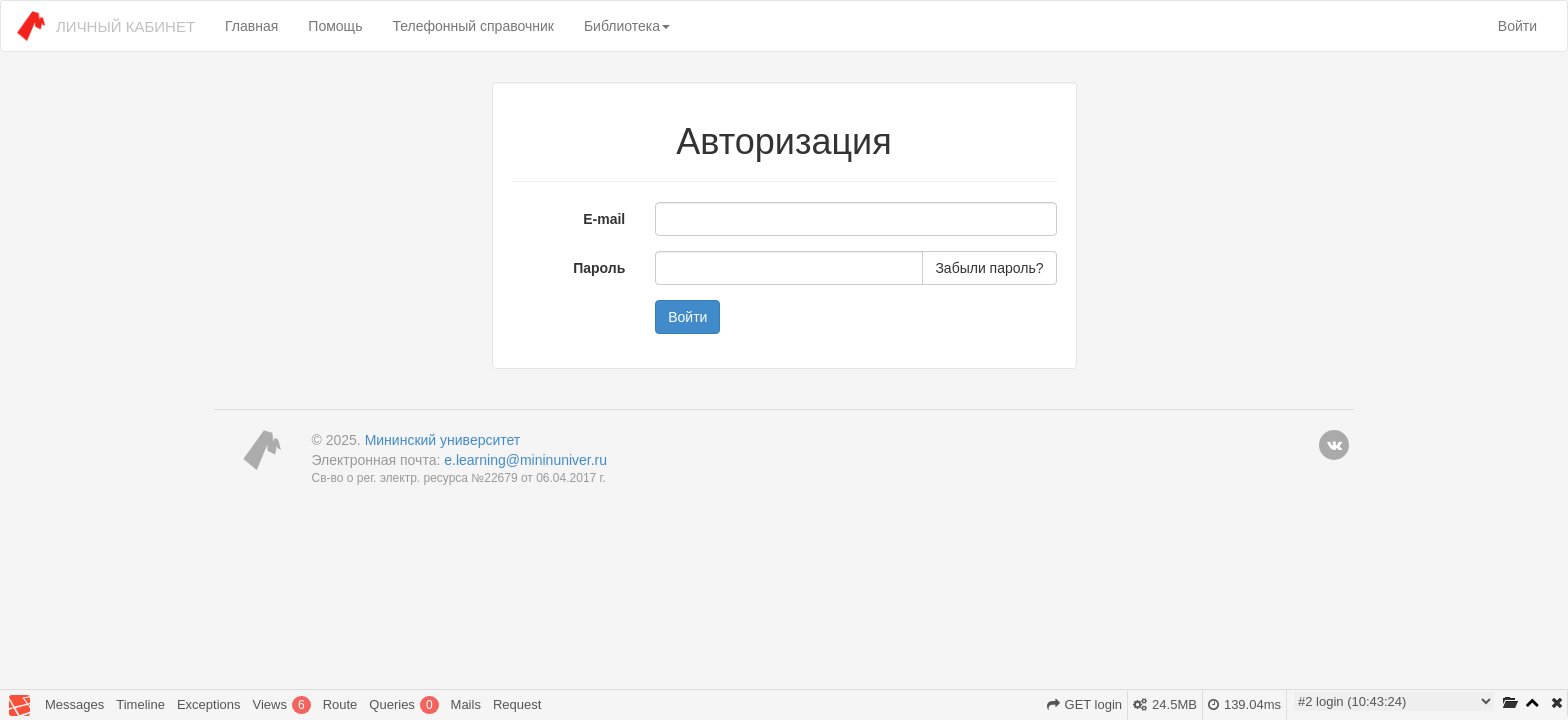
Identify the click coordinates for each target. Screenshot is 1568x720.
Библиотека (627, 26)
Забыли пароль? (989, 268)
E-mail (604, 219)
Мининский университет (443, 440)
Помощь (335, 26)
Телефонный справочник (472, 26)
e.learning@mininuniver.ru (525, 460)
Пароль (599, 268)
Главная (251, 26)
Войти (1517, 26)
